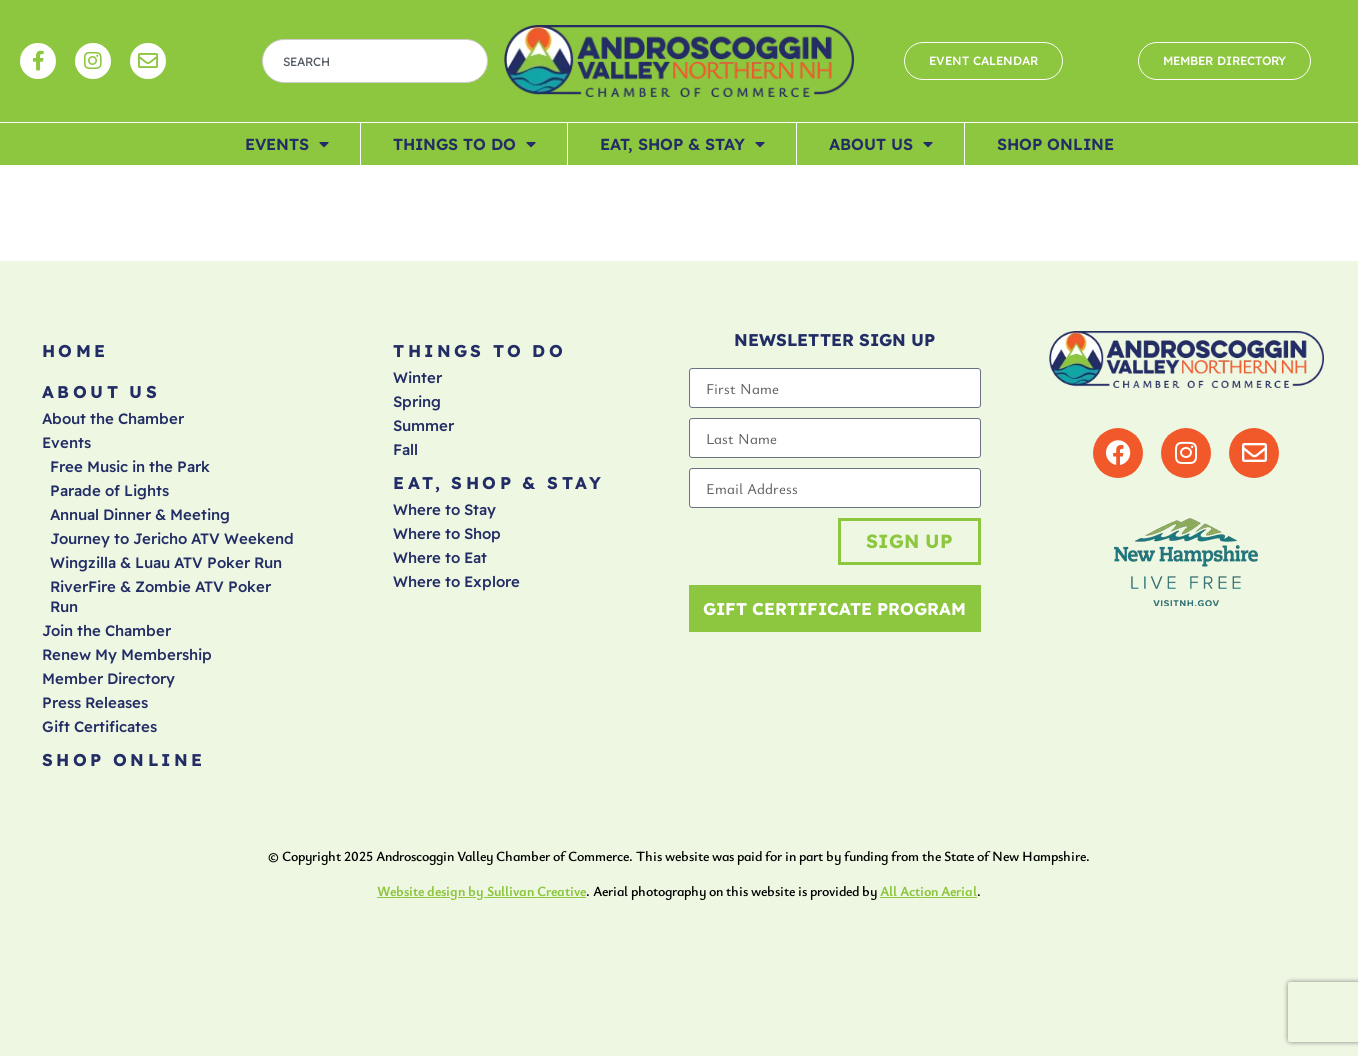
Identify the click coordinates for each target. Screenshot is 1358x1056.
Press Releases (95, 702)
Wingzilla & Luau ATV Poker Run (166, 562)
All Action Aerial (928, 891)
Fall (405, 449)
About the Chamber (113, 418)
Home (75, 350)
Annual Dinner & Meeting (140, 514)
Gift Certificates (99, 726)
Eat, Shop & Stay (682, 144)
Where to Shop (447, 533)
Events (287, 144)
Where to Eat (440, 557)
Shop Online (1055, 144)
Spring (417, 401)
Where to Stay (444, 509)
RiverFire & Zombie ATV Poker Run (160, 596)
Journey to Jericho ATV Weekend (172, 538)
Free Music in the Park (130, 466)
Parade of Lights (109, 490)
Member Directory (108, 678)
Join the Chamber (106, 630)
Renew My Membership (127, 654)
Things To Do (464, 144)
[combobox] (375, 61)
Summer (423, 425)
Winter (417, 377)
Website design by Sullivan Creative (481, 891)
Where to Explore (456, 581)
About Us (881, 144)
